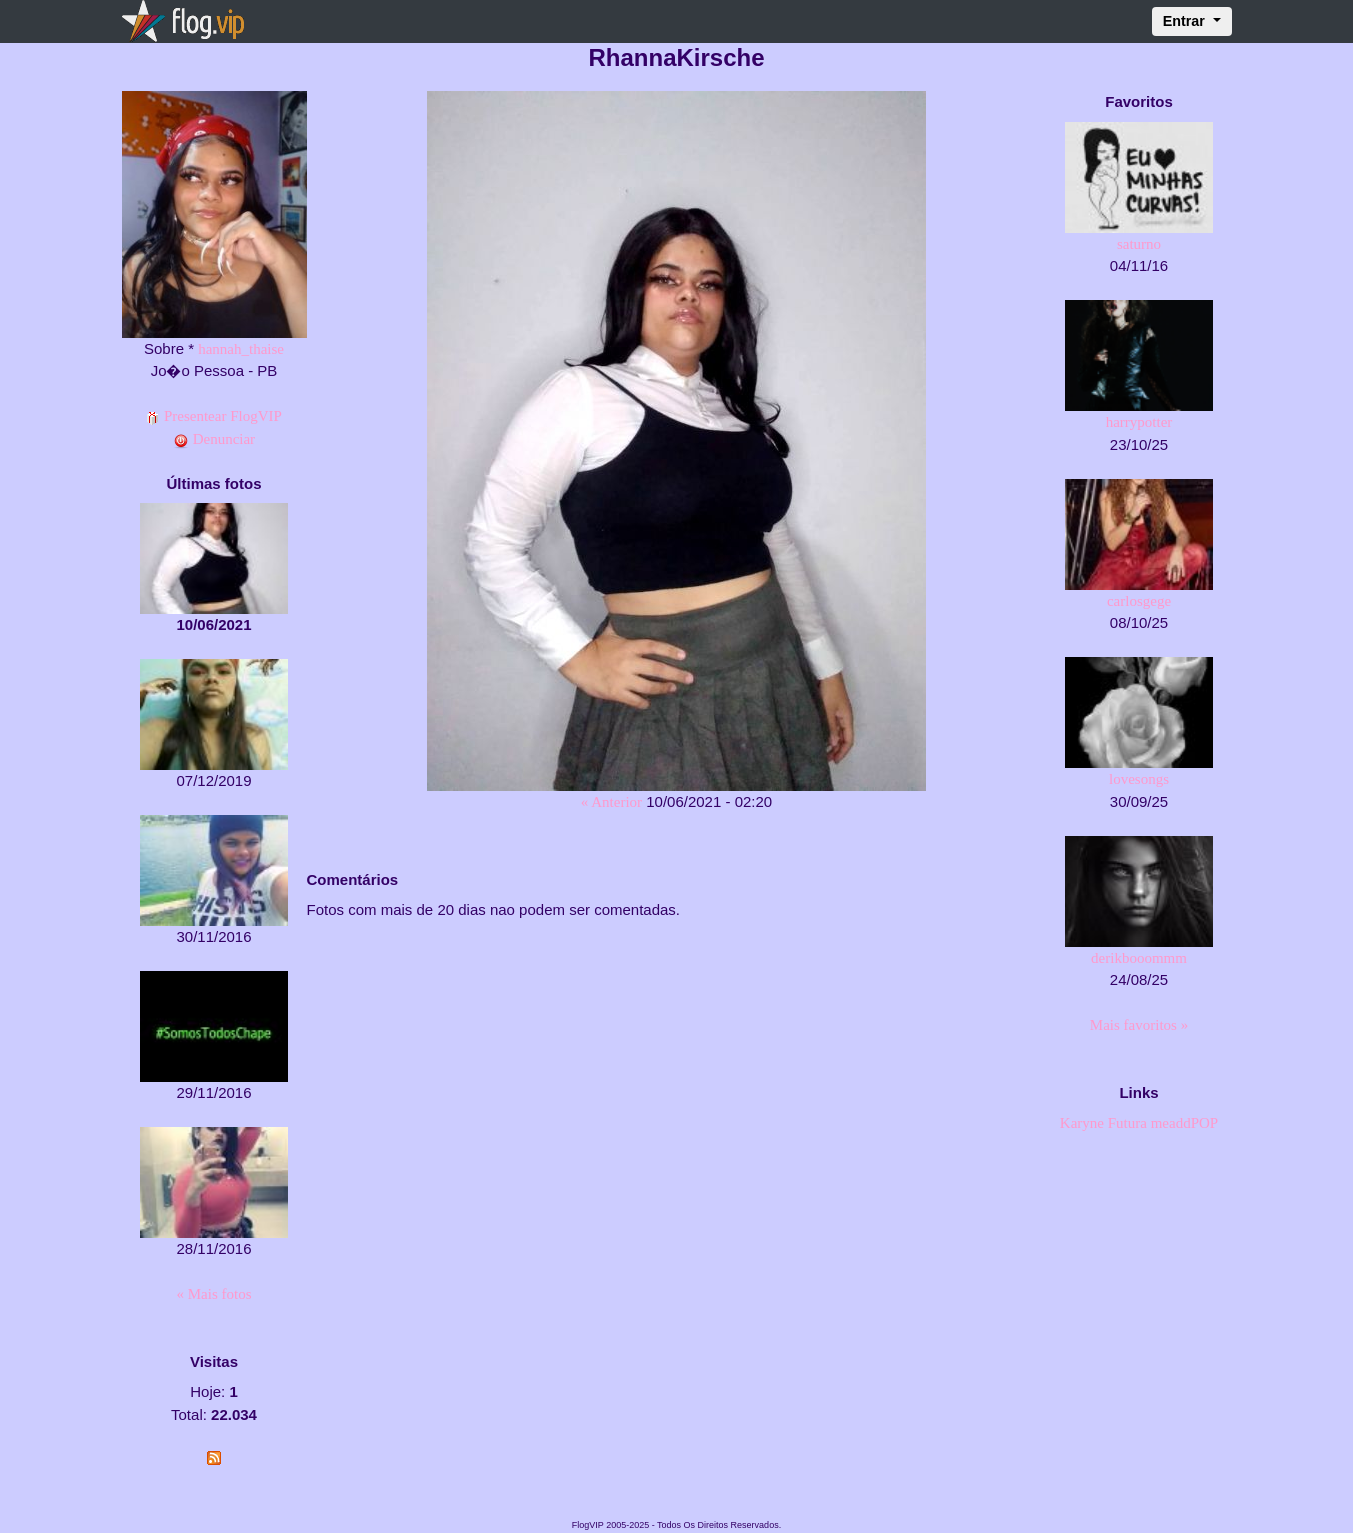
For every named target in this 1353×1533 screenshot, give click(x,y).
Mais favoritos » (1139, 1025)
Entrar (1186, 21)
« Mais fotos (214, 1294)
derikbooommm (1139, 958)
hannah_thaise (241, 349)
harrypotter (1139, 422)
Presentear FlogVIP (214, 416)
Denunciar (214, 439)
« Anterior (611, 802)
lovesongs (1139, 779)
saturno (1139, 244)
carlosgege (1139, 601)
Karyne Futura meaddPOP (1139, 1123)
